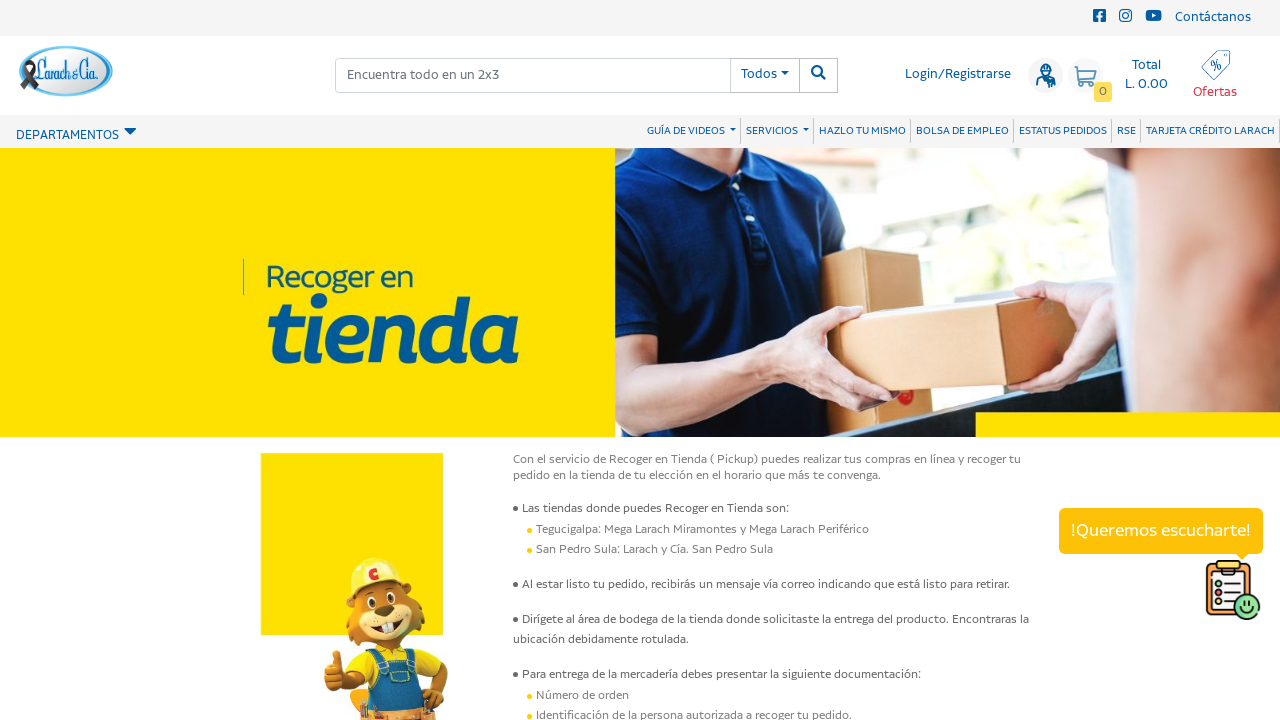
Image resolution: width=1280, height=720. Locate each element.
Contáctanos (1213, 17)
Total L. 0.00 (1146, 75)
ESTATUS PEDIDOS (1063, 131)
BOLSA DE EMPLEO (962, 131)
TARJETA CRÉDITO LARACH (1210, 131)
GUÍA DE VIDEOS (687, 131)
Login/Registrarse (958, 74)
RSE (1126, 131)
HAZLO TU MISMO (862, 131)
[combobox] (533, 75)
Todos (759, 74)
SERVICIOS (773, 131)
